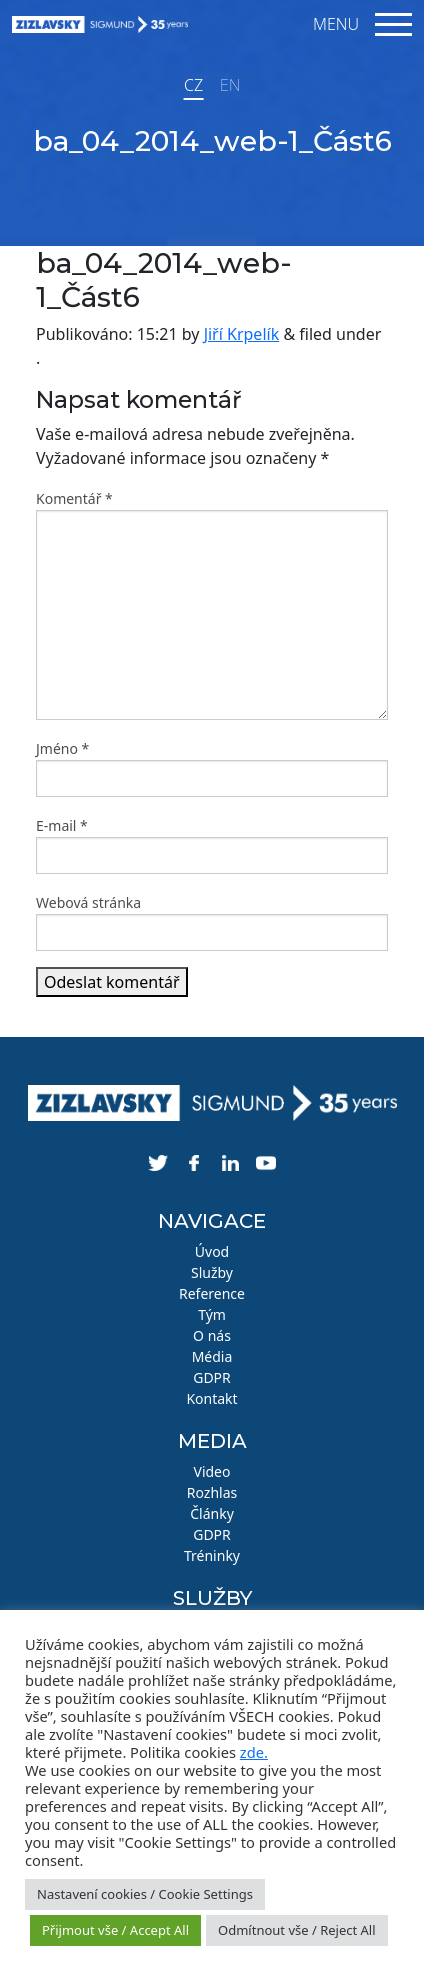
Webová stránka (88, 902)
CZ (193, 85)
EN (230, 85)
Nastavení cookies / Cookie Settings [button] (145, 1894)
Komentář (74, 498)
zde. (254, 1752)
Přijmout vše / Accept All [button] (115, 1930)
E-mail (62, 825)
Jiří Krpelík (242, 334)
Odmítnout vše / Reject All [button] (297, 1930)
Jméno (62, 748)
